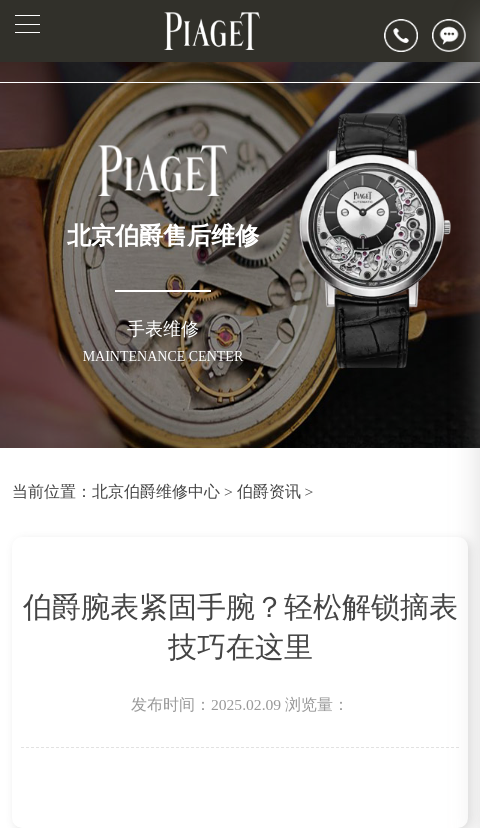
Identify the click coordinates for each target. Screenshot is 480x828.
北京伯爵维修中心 (156, 491)
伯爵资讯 (269, 491)
